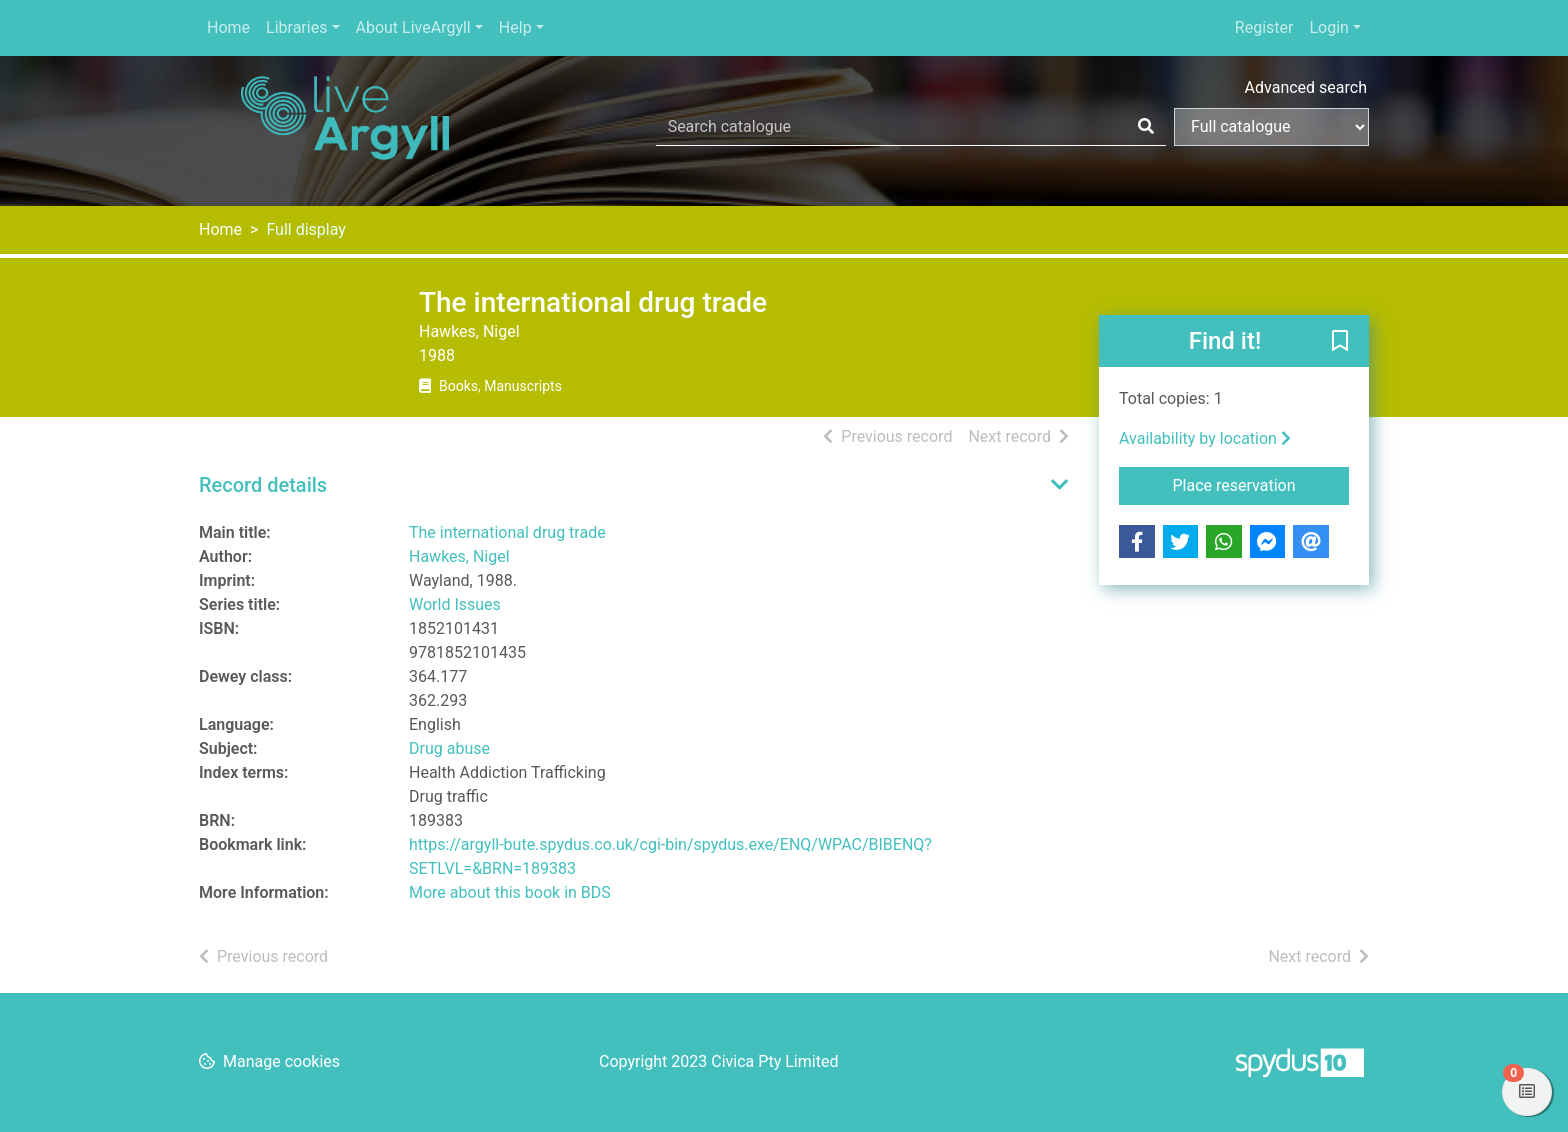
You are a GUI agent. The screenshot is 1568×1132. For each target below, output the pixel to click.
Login (1328, 27)
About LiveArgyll (413, 27)
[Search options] (1271, 127)
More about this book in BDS (510, 892)
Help (515, 27)
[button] (1340, 342)
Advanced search (1306, 87)
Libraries (296, 27)
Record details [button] (263, 485)
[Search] (1146, 127)
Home (228, 27)
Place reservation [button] (1261, 484)
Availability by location (1205, 438)
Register (1264, 27)
